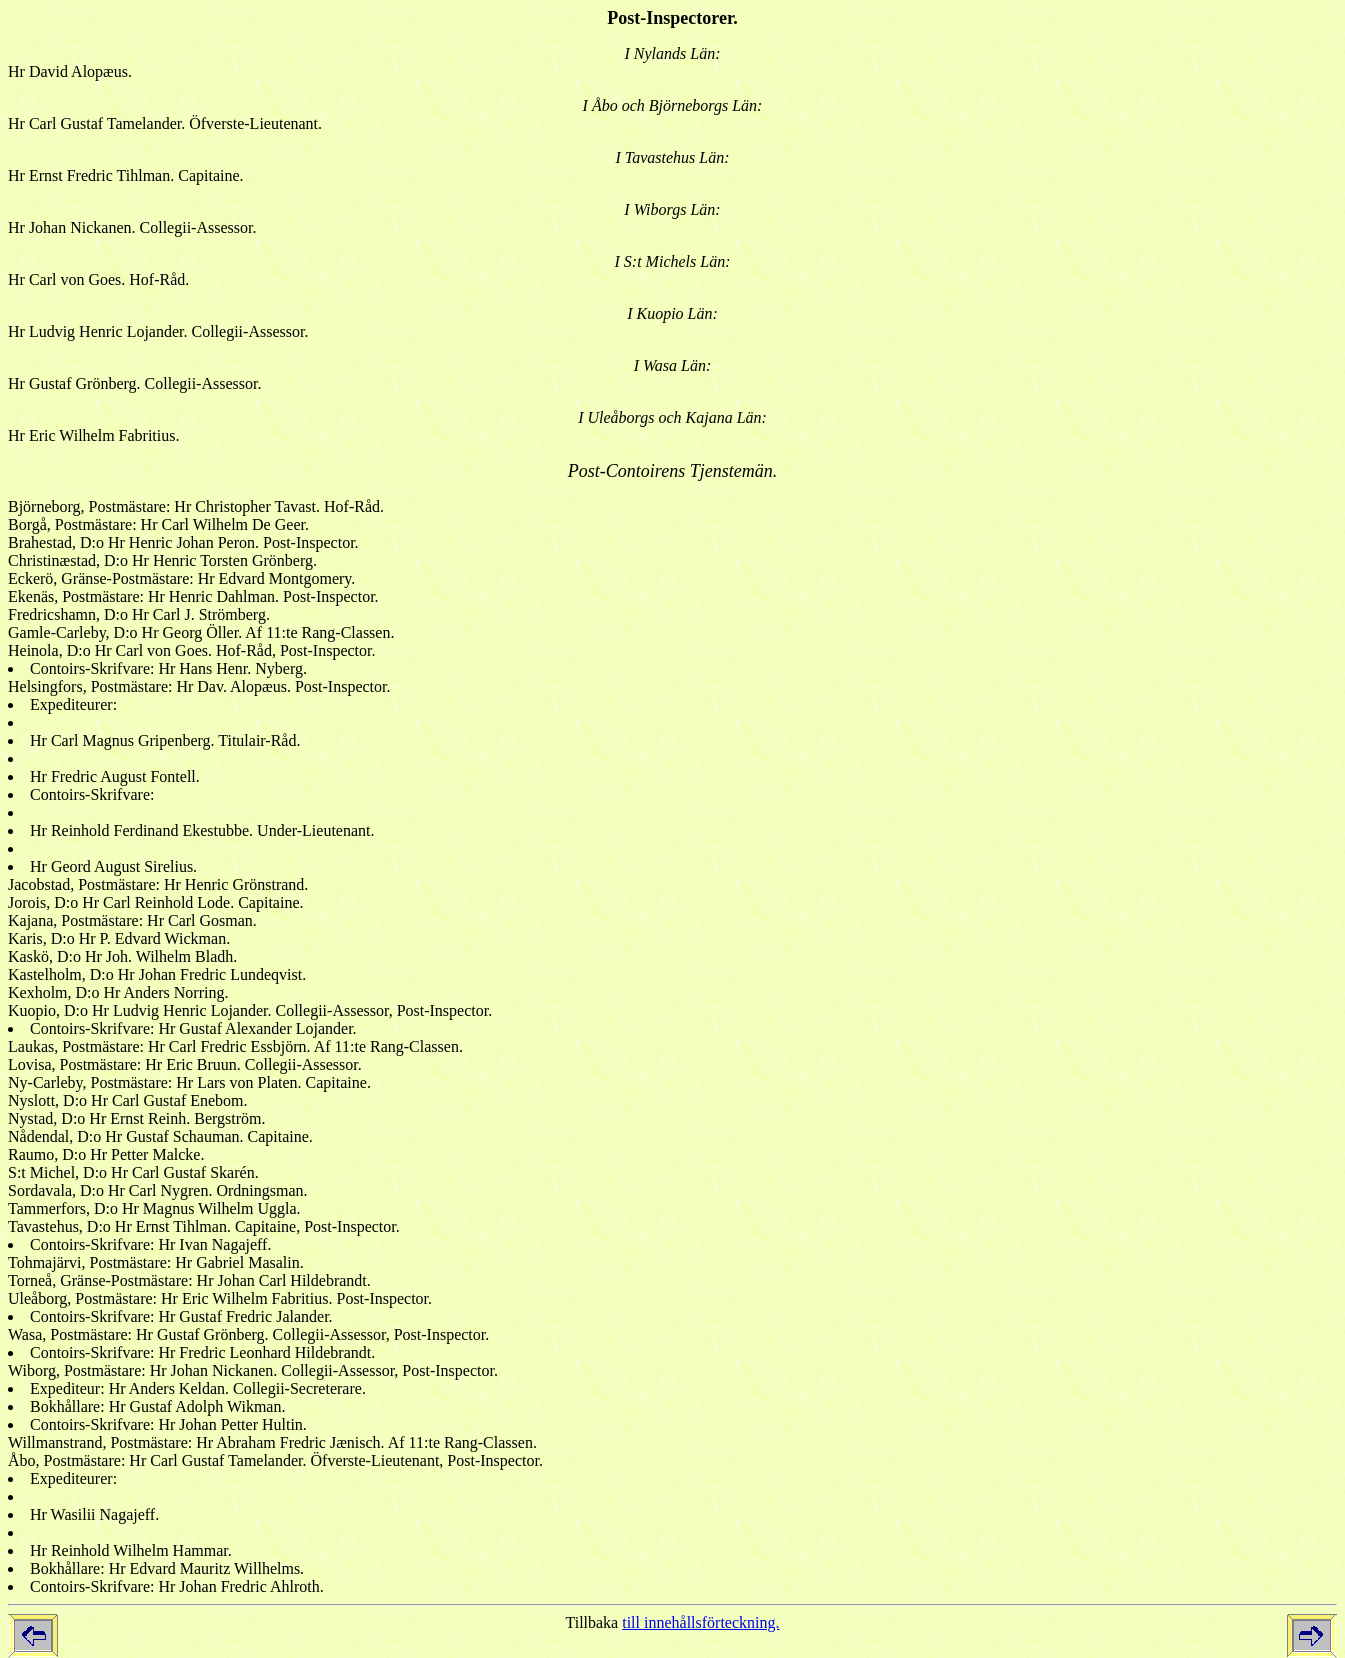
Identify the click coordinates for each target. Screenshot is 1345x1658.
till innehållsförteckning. (700, 1622)
